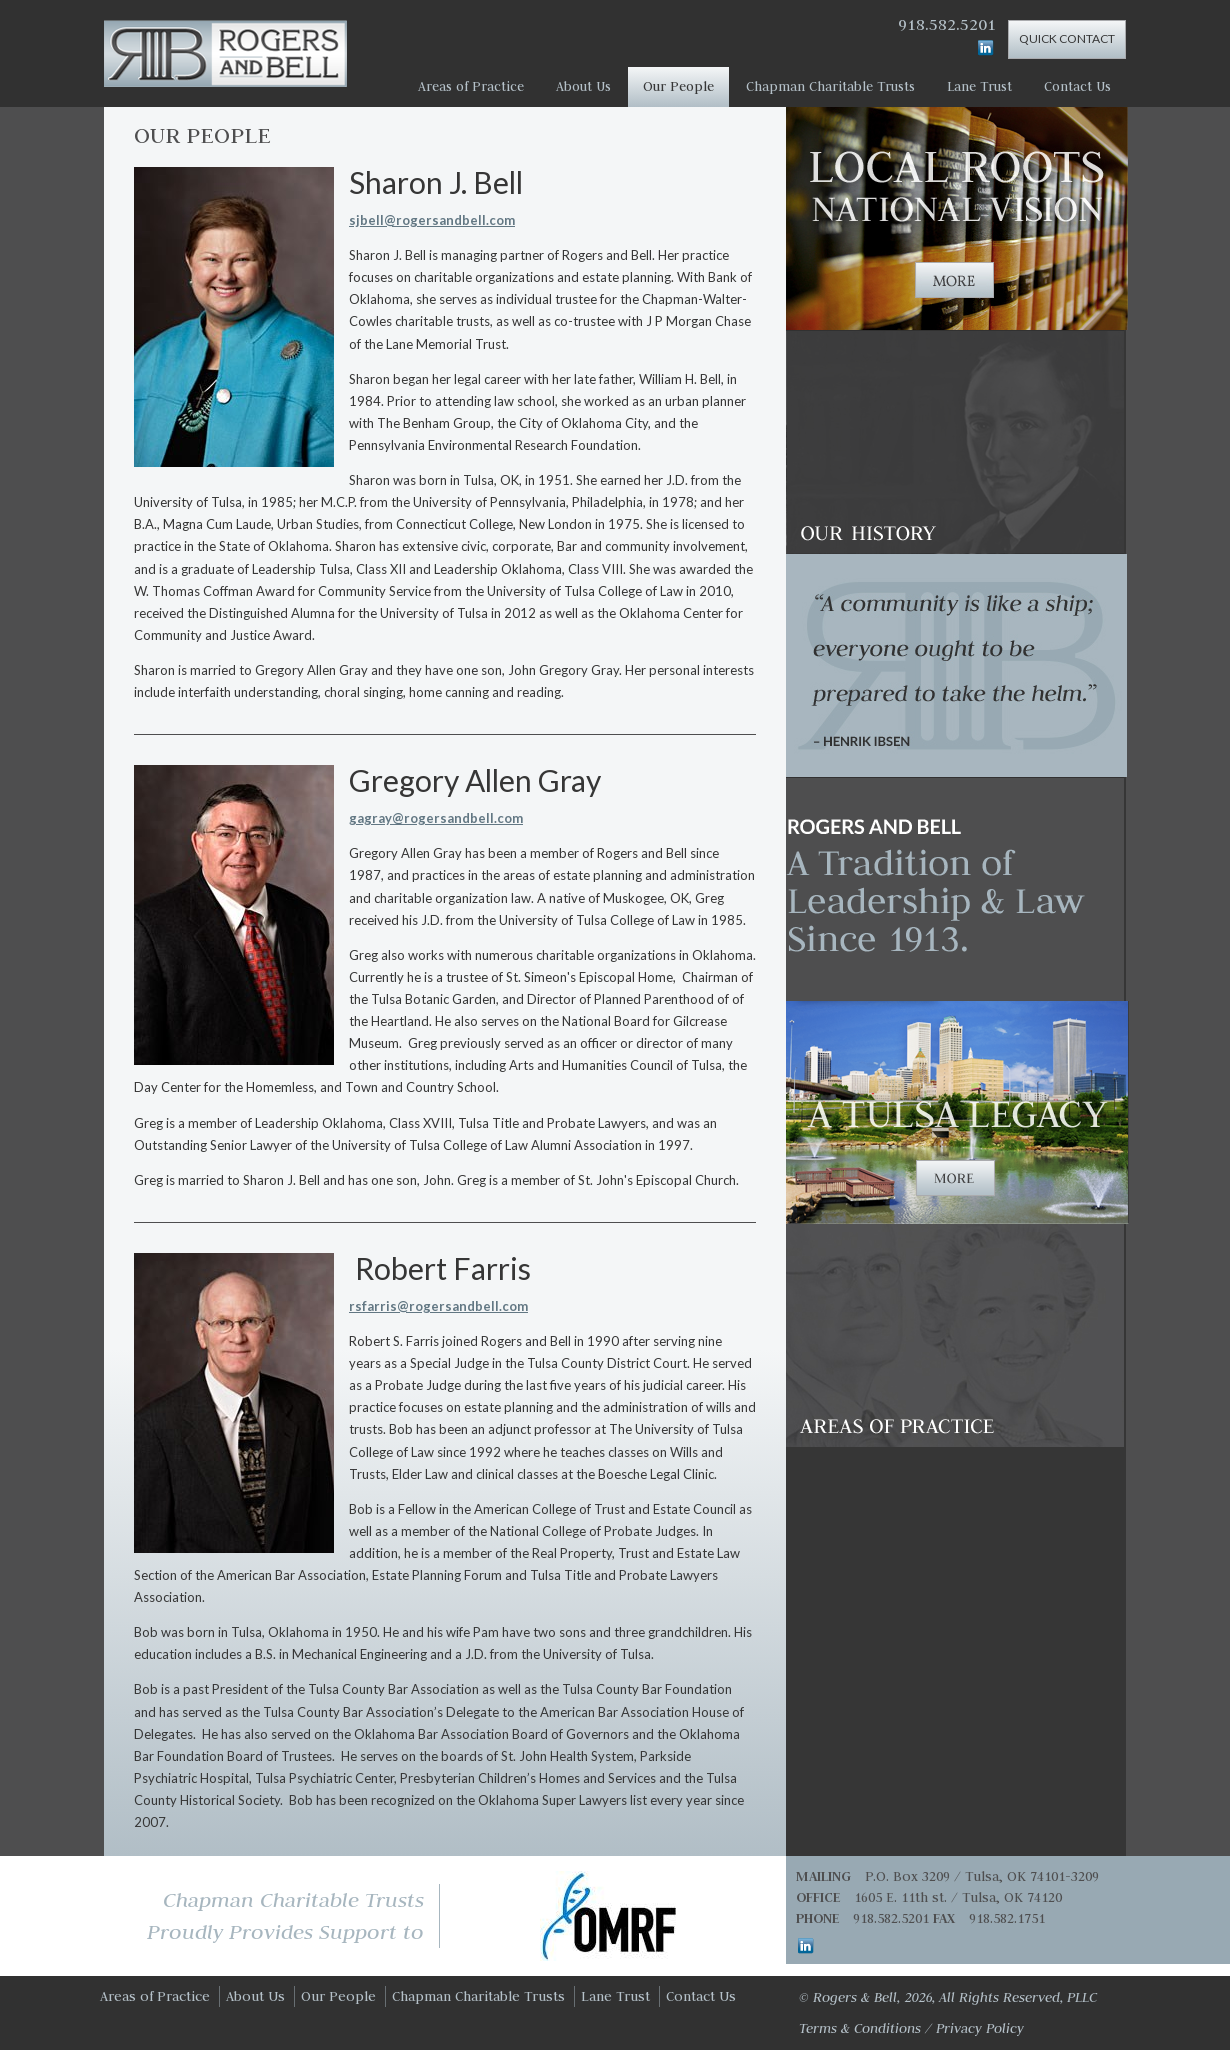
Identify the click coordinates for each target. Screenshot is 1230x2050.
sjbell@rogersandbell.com (432, 220)
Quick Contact (1067, 38)
